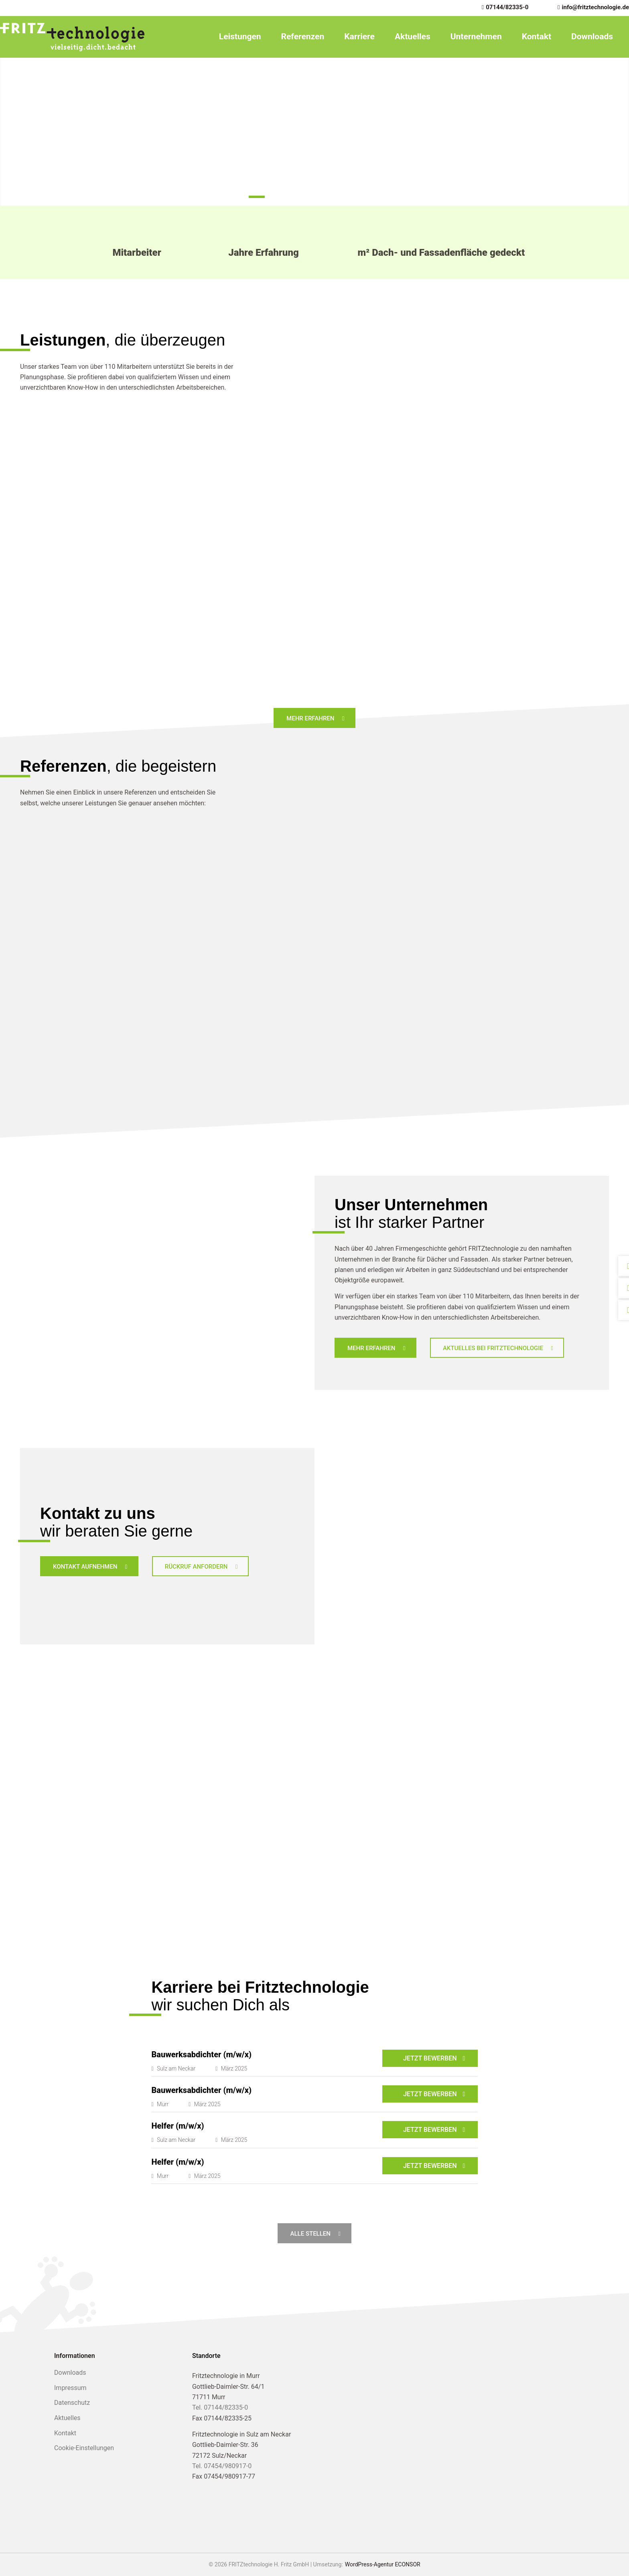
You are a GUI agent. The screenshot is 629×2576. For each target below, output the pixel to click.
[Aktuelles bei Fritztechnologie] (497, 1348)
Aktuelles (412, 36)
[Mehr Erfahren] (314, 718)
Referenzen (303, 36)
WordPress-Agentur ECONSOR (382, 2564)
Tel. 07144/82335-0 (220, 2407)
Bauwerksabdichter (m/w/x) (201, 2054)
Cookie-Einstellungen (84, 2448)
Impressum (70, 2388)
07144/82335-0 (507, 7)
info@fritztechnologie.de (595, 7)
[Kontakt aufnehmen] (89, 1566)
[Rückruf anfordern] (200, 1566)
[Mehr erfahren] (375, 1348)
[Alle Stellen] (315, 2233)
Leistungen (240, 36)
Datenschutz (72, 2402)
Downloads (592, 36)
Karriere (359, 36)
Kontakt (536, 36)
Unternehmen (476, 36)
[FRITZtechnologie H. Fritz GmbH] (72, 37)
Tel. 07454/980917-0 (222, 2466)
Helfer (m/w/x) (177, 2126)
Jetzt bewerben (430, 2058)
